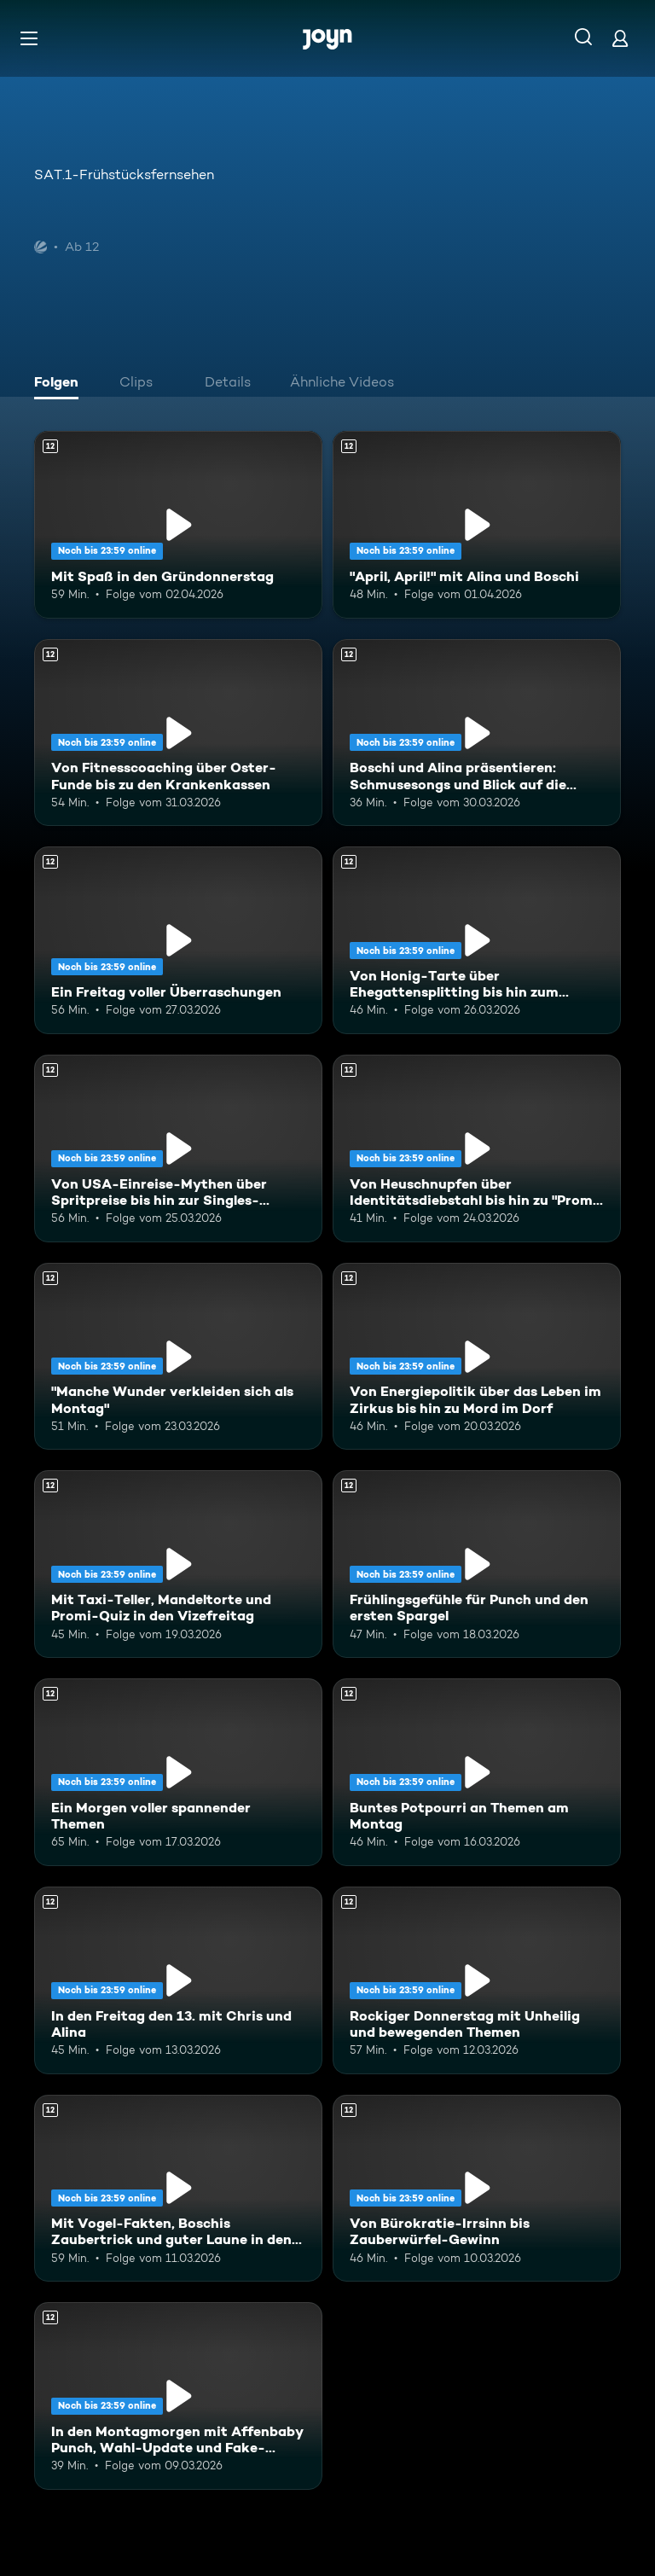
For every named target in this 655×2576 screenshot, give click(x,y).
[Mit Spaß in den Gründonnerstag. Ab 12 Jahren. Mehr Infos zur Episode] (178, 525)
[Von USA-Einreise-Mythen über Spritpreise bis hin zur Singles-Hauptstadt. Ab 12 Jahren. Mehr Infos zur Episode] (178, 1148)
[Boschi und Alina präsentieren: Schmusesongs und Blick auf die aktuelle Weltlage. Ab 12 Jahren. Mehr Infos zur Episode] (477, 733)
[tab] (60, 384)
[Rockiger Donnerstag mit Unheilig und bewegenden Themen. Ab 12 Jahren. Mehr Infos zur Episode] (477, 1980)
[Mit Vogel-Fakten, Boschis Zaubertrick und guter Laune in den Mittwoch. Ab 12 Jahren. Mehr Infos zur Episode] (178, 2188)
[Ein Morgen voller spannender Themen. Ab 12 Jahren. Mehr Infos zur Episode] (178, 1772)
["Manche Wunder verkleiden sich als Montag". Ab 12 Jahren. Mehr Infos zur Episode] (178, 1357)
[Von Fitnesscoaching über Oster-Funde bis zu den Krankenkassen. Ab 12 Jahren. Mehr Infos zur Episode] (178, 733)
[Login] (620, 38)
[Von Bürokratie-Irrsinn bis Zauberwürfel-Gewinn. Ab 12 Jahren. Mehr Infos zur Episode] (477, 2188)
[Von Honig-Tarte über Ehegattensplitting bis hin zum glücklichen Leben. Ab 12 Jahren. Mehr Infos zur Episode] (477, 940)
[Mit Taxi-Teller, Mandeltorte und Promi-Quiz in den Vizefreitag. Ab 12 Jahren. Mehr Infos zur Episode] (178, 1564)
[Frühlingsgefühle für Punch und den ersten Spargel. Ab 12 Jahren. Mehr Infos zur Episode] (477, 1564)
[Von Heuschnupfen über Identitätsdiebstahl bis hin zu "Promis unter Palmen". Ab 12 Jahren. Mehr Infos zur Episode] (477, 1148)
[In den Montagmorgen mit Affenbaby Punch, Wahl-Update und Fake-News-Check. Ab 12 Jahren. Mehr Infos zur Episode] (178, 2396)
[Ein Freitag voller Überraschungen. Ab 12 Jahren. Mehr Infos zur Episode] (178, 940)
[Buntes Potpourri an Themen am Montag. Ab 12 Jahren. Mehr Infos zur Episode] (477, 1772)
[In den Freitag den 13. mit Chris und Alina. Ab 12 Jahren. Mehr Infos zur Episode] (178, 1980)
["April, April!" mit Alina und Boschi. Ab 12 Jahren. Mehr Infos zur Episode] (477, 525)
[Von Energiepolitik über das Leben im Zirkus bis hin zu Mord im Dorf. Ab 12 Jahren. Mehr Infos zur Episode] (477, 1357)
